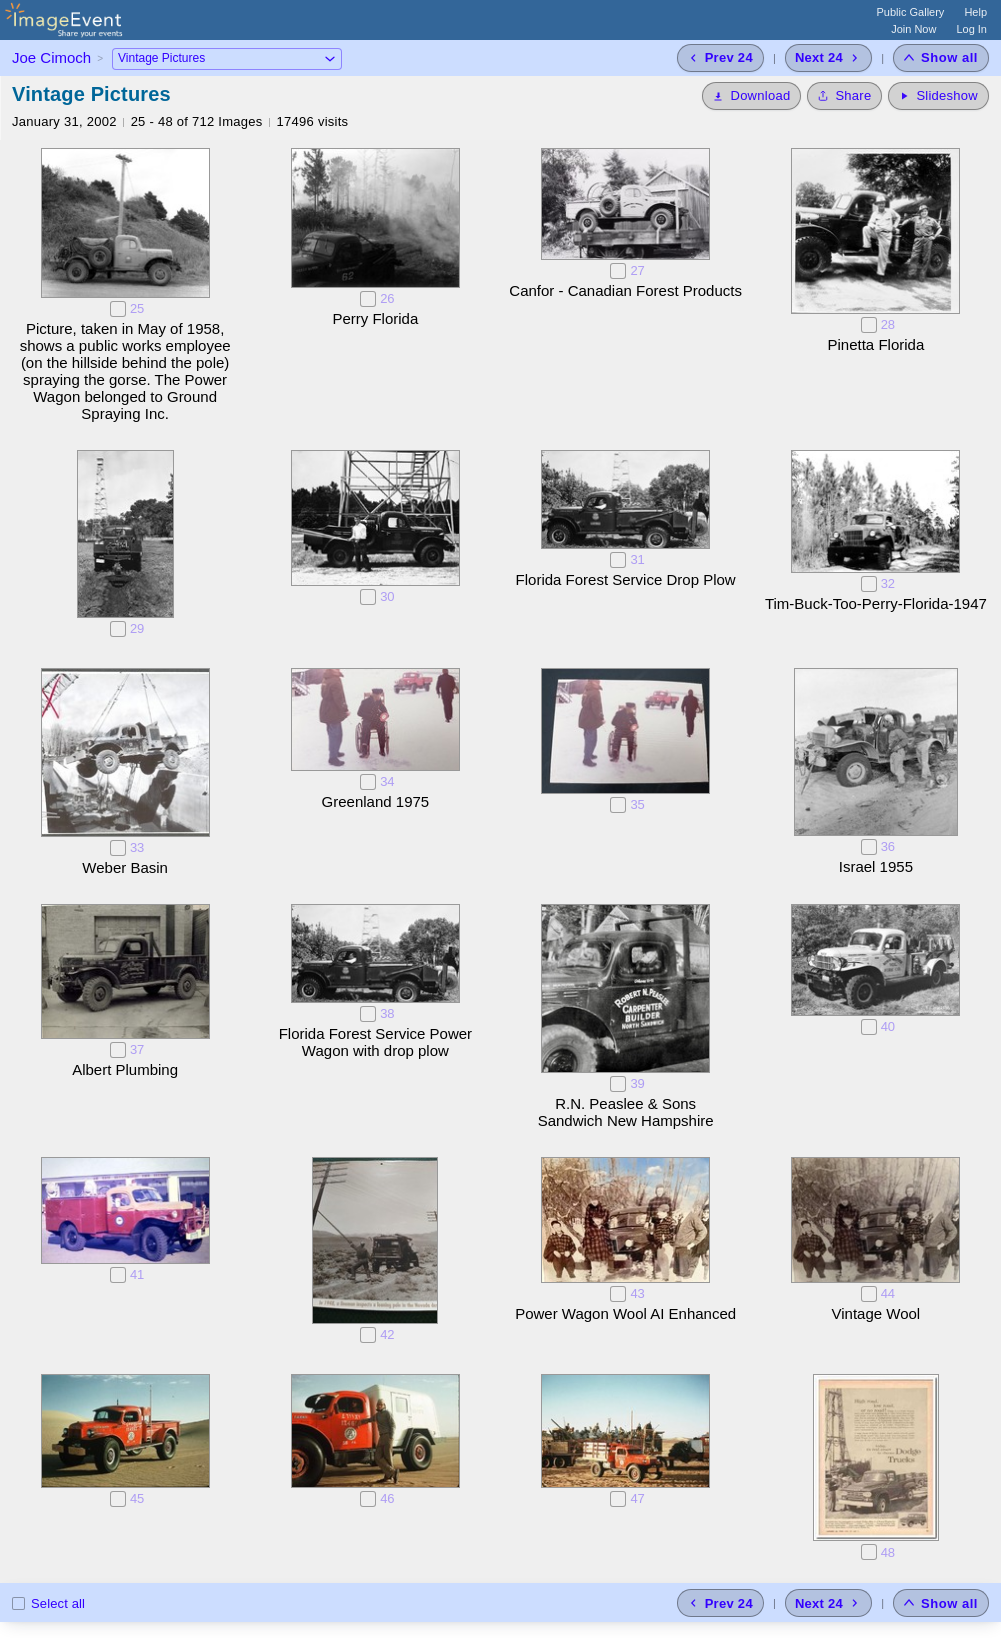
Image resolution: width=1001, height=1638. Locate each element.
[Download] (751, 96)
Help (975, 12)
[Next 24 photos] (828, 58)
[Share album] (844, 96)
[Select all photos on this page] (18, 1603)
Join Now (913, 29)
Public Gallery (911, 12)
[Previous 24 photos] (720, 58)
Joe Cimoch (51, 57)
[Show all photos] (941, 58)
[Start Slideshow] (938, 96)
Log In (971, 29)
